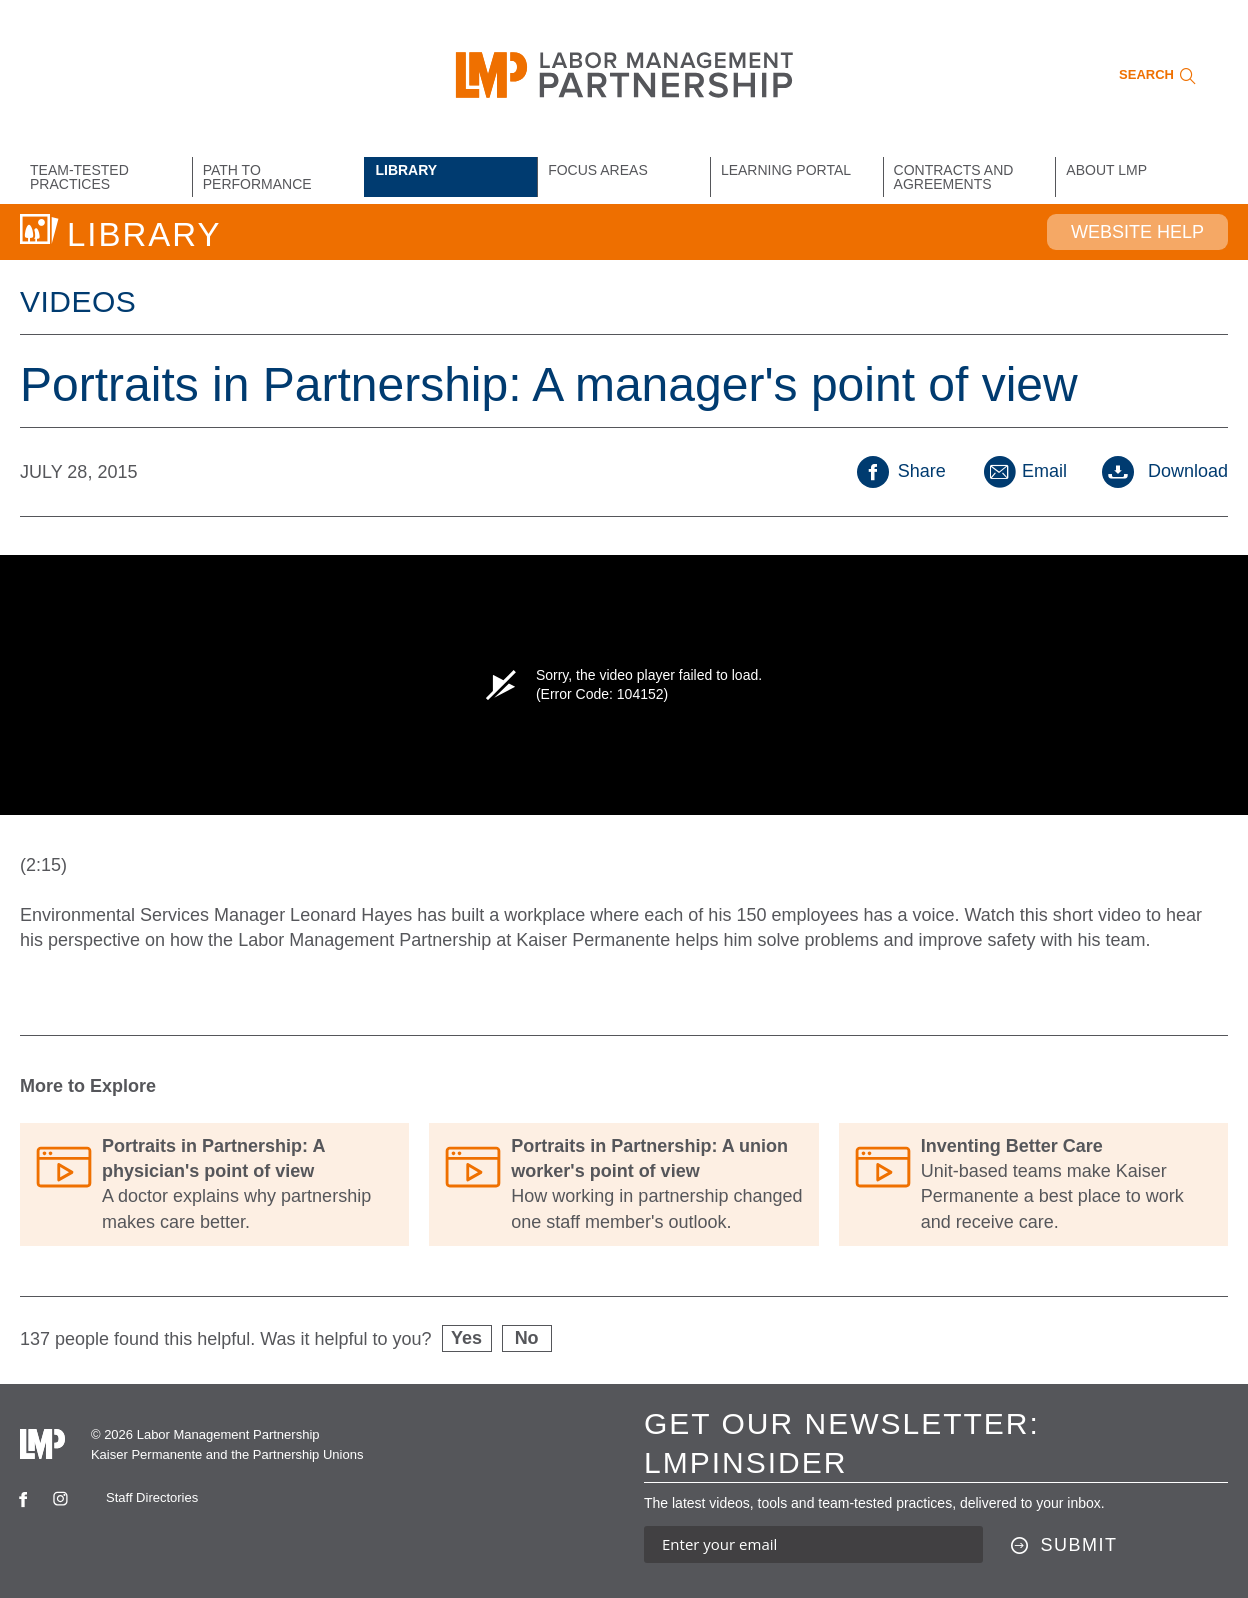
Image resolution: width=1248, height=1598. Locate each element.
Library (406, 170)
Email (1024, 471)
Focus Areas (598, 170)
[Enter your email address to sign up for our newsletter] (813, 1544)
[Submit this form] (1064, 1546)
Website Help (1137, 232)
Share (901, 471)
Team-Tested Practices (79, 177)
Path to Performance (257, 177)
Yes (466, 1338)
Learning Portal (786, 170)
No (527, 1338)
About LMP (1106, 170)
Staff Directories (152, 1497)
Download (1165, 471)
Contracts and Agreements (954, 177)
